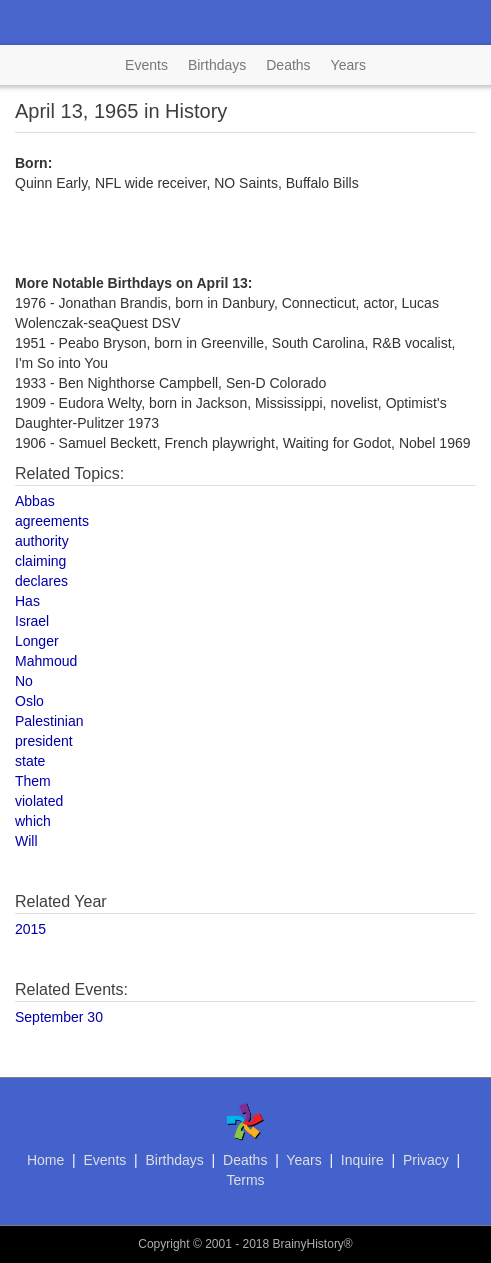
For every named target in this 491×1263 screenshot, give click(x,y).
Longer (37, 641)
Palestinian (49, 721)
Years (348, 65)
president (44, 741)
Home (45, 1160)
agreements (52, 521)
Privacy (426, 1160)
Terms (245, 1180)
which (33, 821)
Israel (32, 621)
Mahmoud (46, 661)
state (30, 761)
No (24, 681)
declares (41, 581)
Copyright (163, 1244)
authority (42, 541)
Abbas (35, 501)
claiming (40, 561)
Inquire (362, 1160)
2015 (30, 929)
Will (26, 841)
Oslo (29, 701)
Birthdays (217, 65)
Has (27, 601)
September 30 (59, 1017)
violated (39, 801)
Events (146, 65)
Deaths (288, 65)
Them (33, 781)
